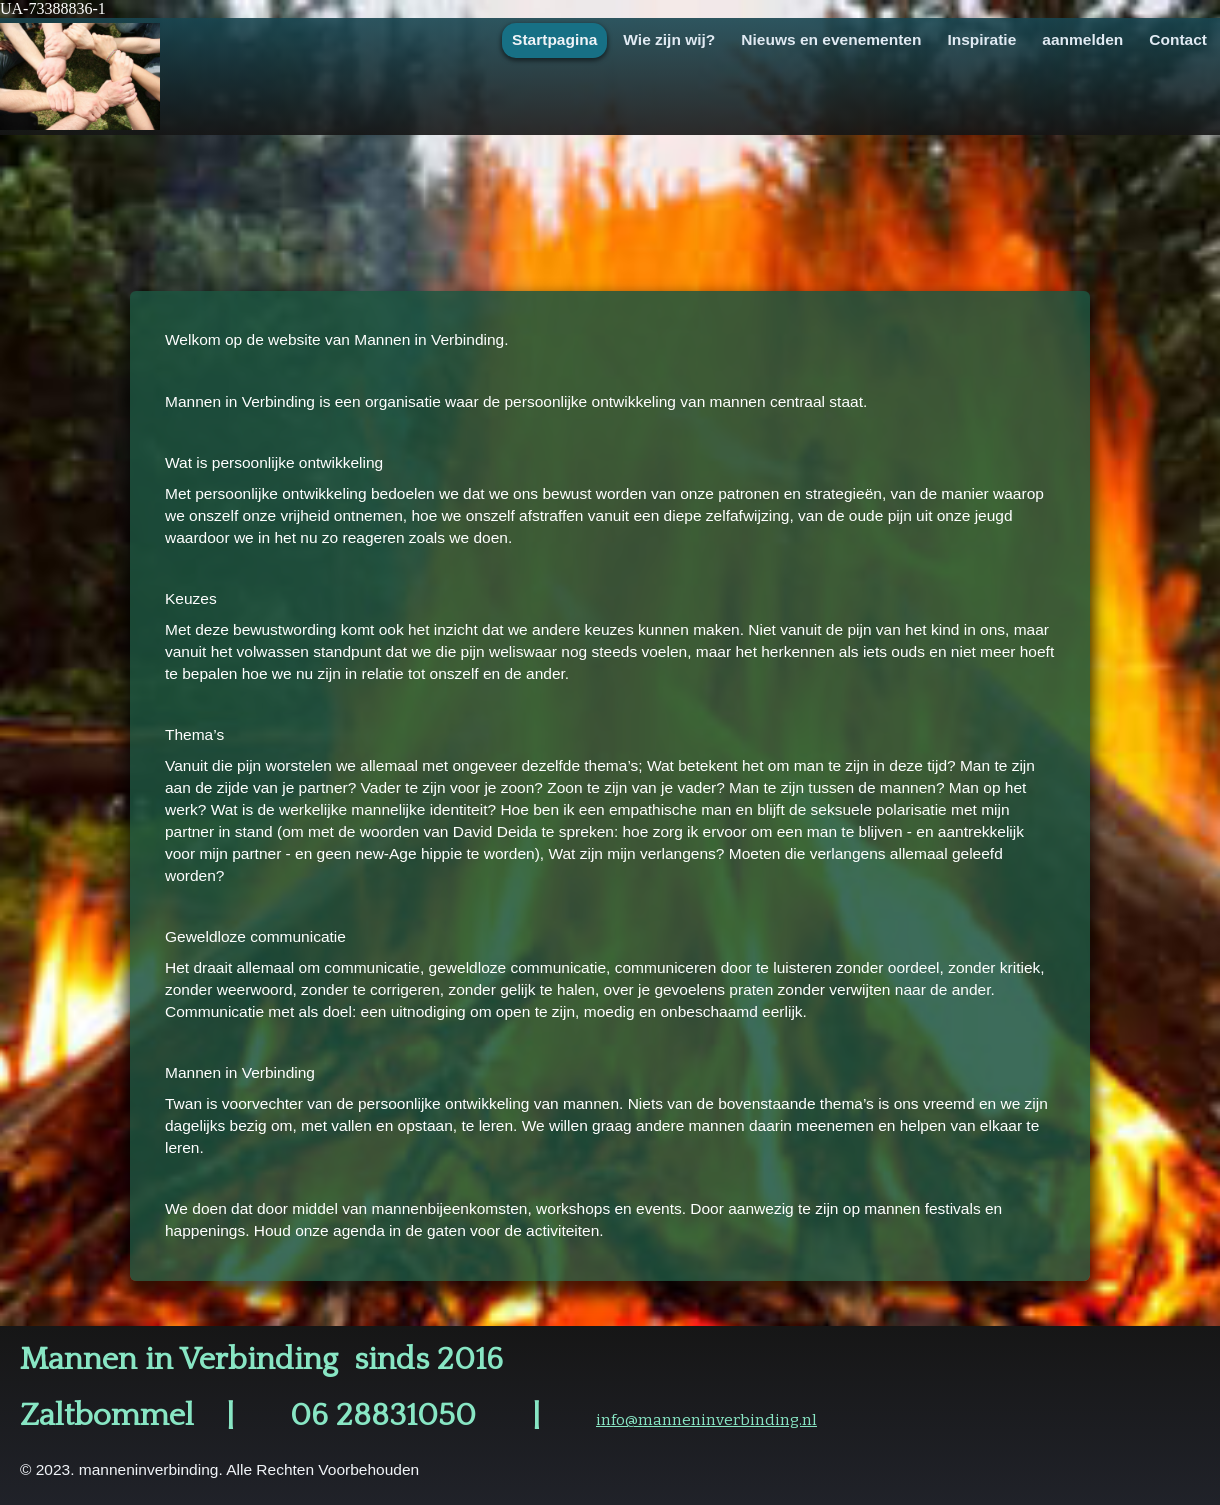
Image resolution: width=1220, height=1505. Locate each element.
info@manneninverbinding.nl (706, 1420)
